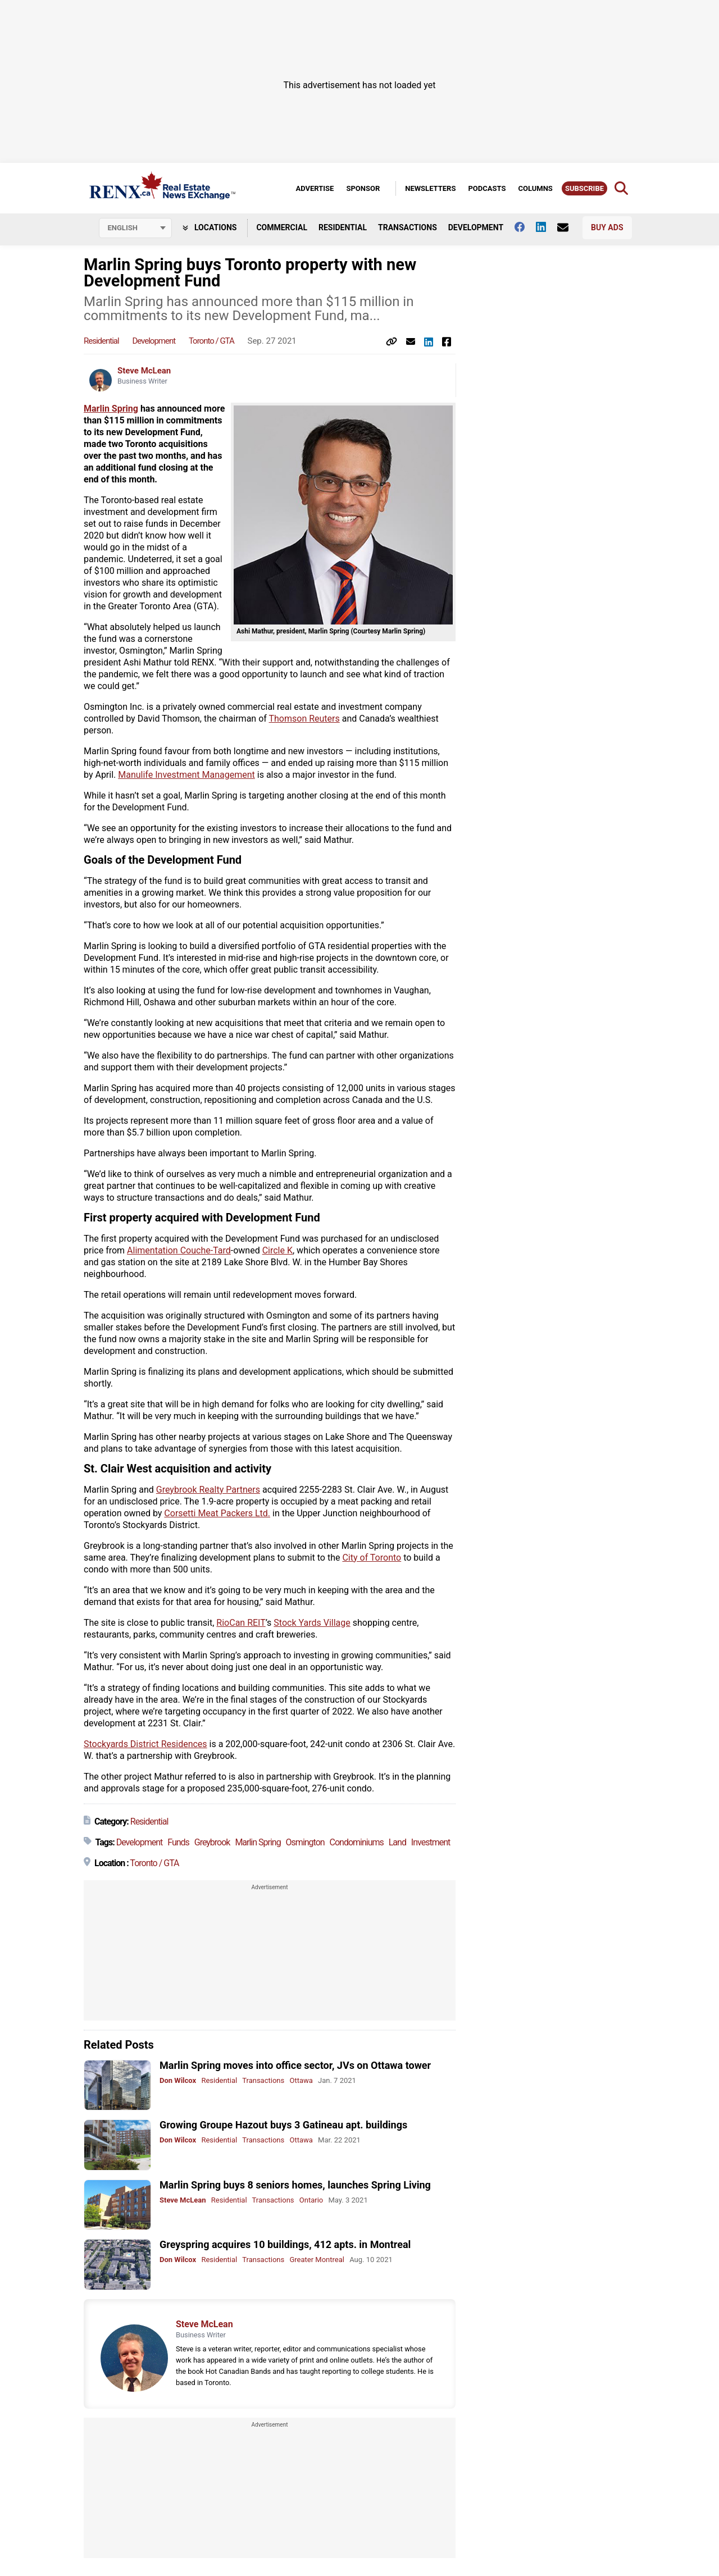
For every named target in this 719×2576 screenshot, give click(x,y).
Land (397, 1842)
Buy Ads (607, 227)
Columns (535, 188)
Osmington (305, 1842)
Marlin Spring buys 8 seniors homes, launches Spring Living (295, 2185)
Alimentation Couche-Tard (179, 1250)
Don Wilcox (178, 2080)
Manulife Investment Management (186, 774)
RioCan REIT (240, 1622)
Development (475, 227)
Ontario (311, 2200)
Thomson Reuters (304, 718)
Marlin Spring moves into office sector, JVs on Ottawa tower (295, 2065)
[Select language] (135, 228)
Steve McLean (144, 370)
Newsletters (430, 188)
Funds (178, 1842)
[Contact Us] (568, 227)
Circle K (277, 1250)
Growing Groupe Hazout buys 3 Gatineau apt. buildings (283, 2125)
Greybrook (212, 1842)
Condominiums (357, 1842)
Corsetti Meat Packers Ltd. (217, 1513)
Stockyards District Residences (145, 1744)
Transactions (407, 227)
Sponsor (363, 188)
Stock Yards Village (312, 1622)
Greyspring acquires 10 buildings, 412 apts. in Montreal (285, 2244)
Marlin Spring (111, 408)
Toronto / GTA (211, 341)
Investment (430, 1842)
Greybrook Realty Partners (208, 1489)
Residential (342, 227)
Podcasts (487, 188)
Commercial (281, 227)
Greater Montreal (316, 2259)
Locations (210, 227)
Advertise (314, 188)
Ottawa (300, 2080)
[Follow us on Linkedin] (546, 226)
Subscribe (584, 188)
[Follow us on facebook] (525, 226)
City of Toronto (371, 1557)
